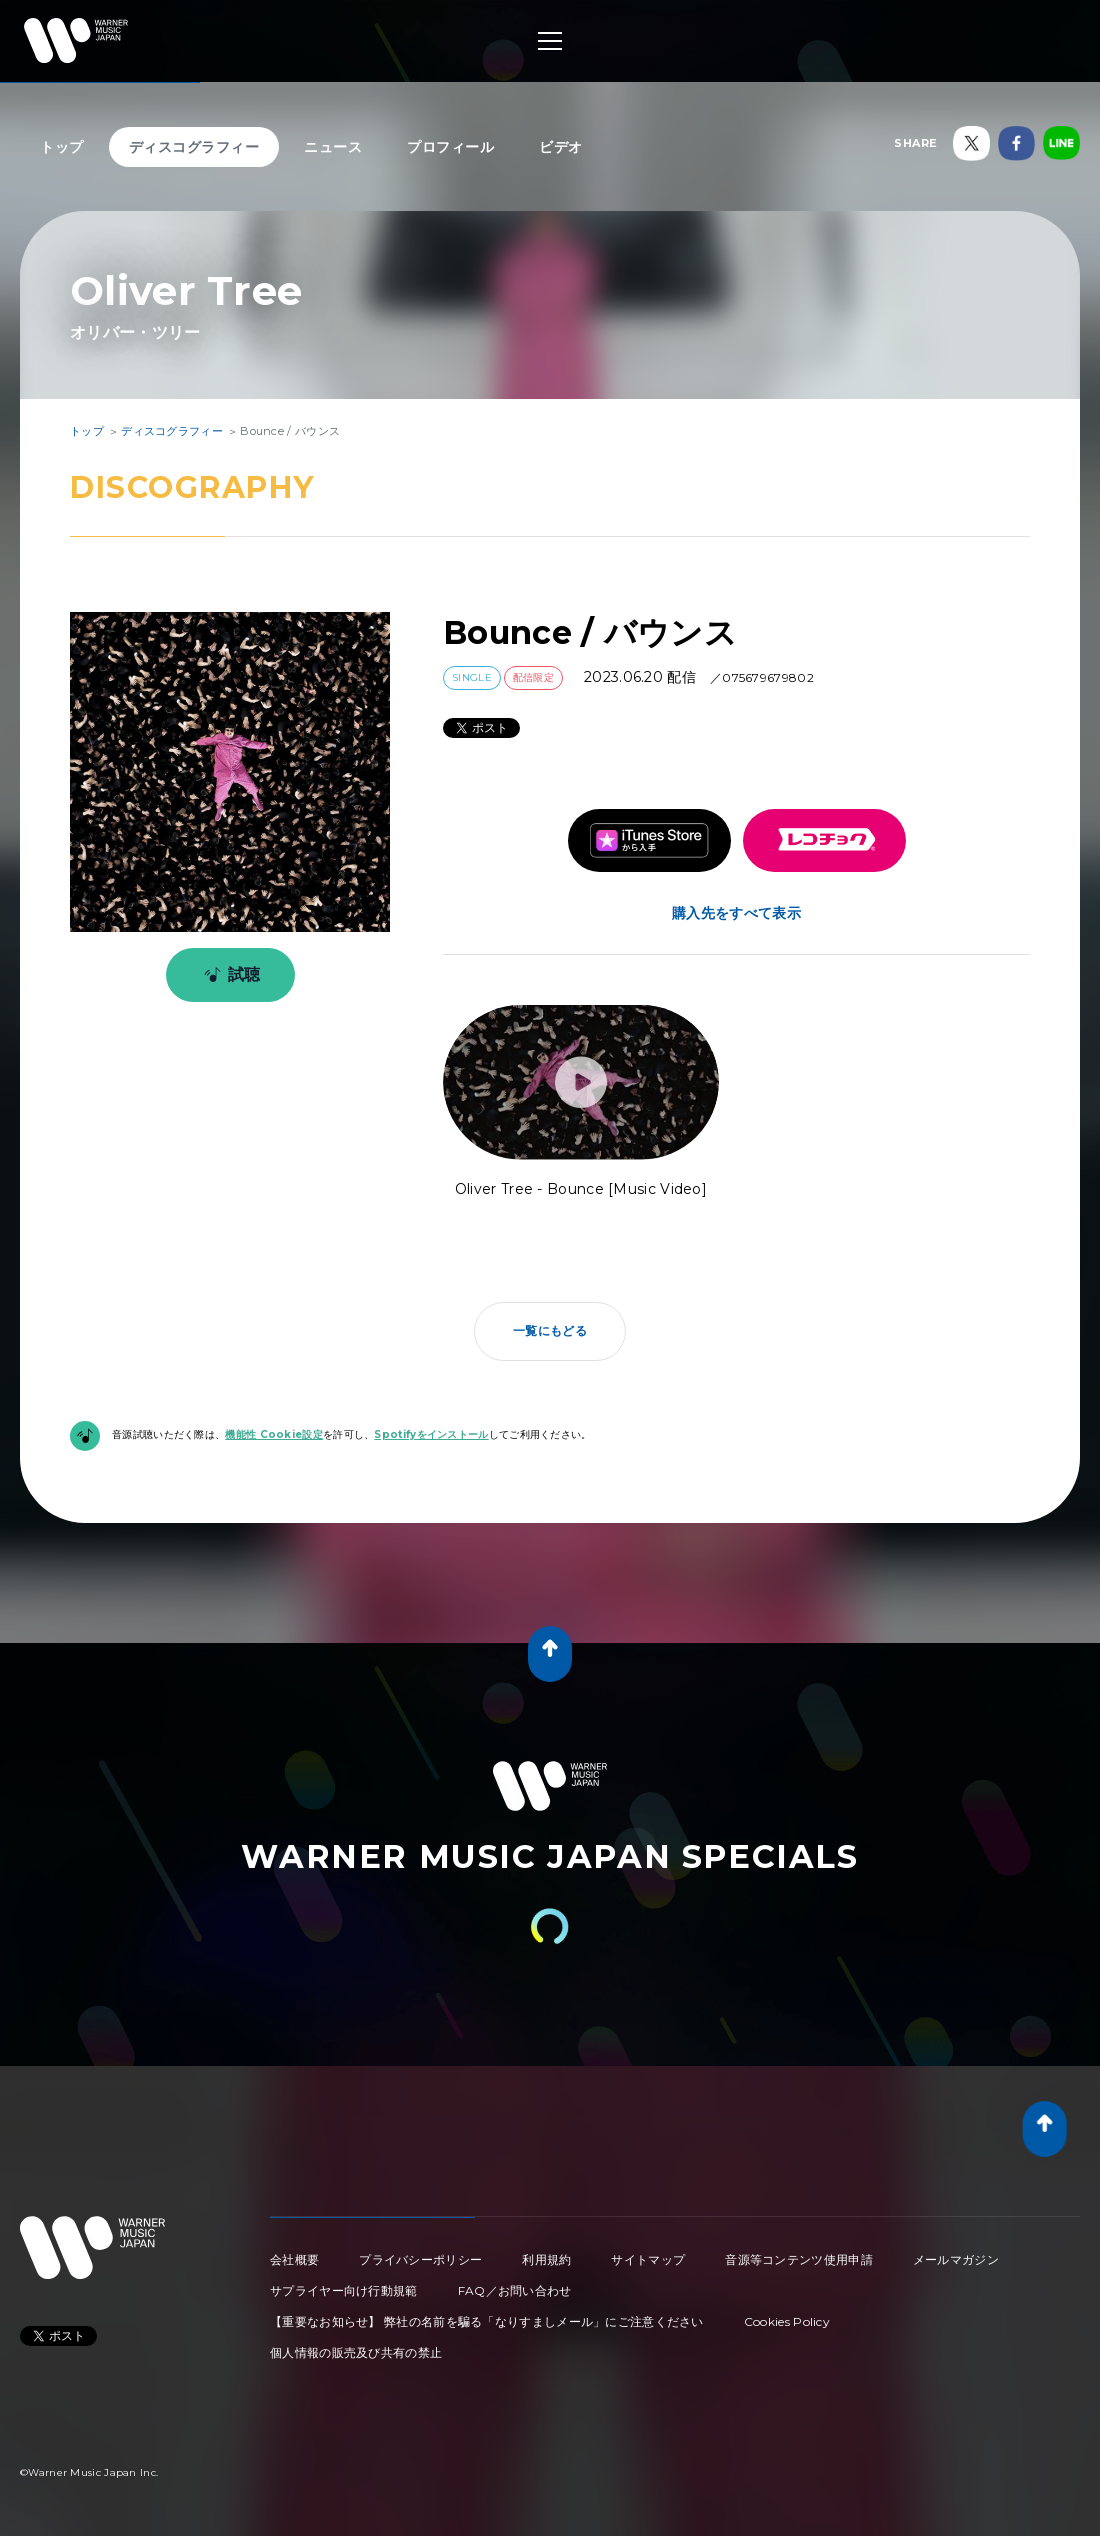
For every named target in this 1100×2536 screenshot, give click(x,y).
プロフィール (450, 147)
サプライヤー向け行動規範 (344, 2290)
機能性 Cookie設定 (274, 1434)
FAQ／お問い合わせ (515, 2290)
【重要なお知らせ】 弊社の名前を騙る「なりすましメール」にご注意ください (487, 2321)
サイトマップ (648, 2259)
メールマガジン (956, 2259)
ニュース (333, 147)
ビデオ (561, 147)
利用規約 (546, 2259)
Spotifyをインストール (431, 1434)
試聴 (228, 975)
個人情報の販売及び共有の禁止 (356, 2352)
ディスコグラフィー (194, 147)
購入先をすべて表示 (736, 913)
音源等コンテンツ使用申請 (799, 2259)
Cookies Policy (787, 2321)
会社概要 (294, 2259)
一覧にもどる (550, 1330)
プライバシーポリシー (420, 2259)
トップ (62, 147)
